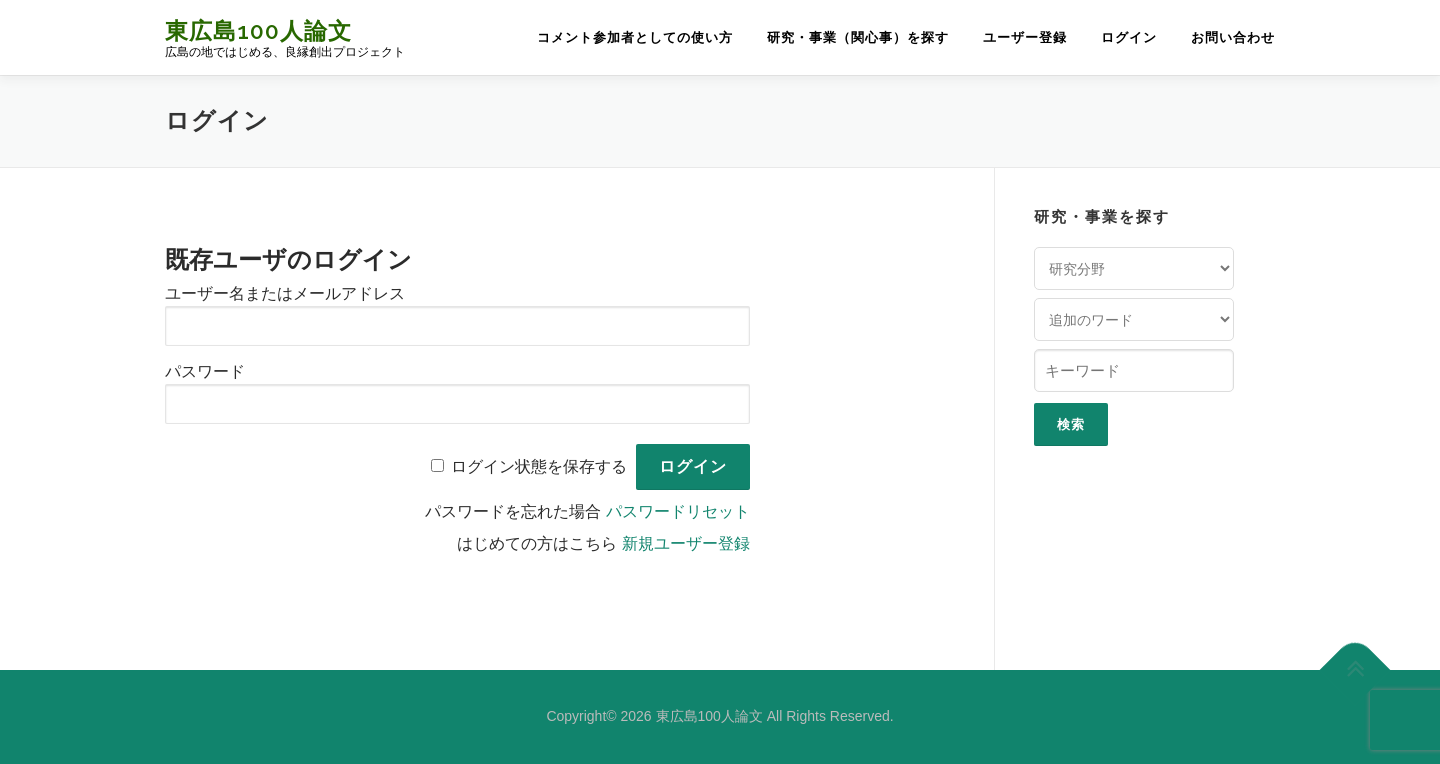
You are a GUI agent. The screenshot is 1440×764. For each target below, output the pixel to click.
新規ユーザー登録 (686, 543)
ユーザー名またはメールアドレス (285, 293)
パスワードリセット (678, 511)
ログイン (1129, 37)
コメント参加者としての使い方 (635, 37)
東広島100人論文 (258, 30)
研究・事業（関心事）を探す (858, 37)
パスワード (205, 371)
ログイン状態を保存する (539, 466)
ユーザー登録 (1025, 37)
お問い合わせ (1233, 37)
